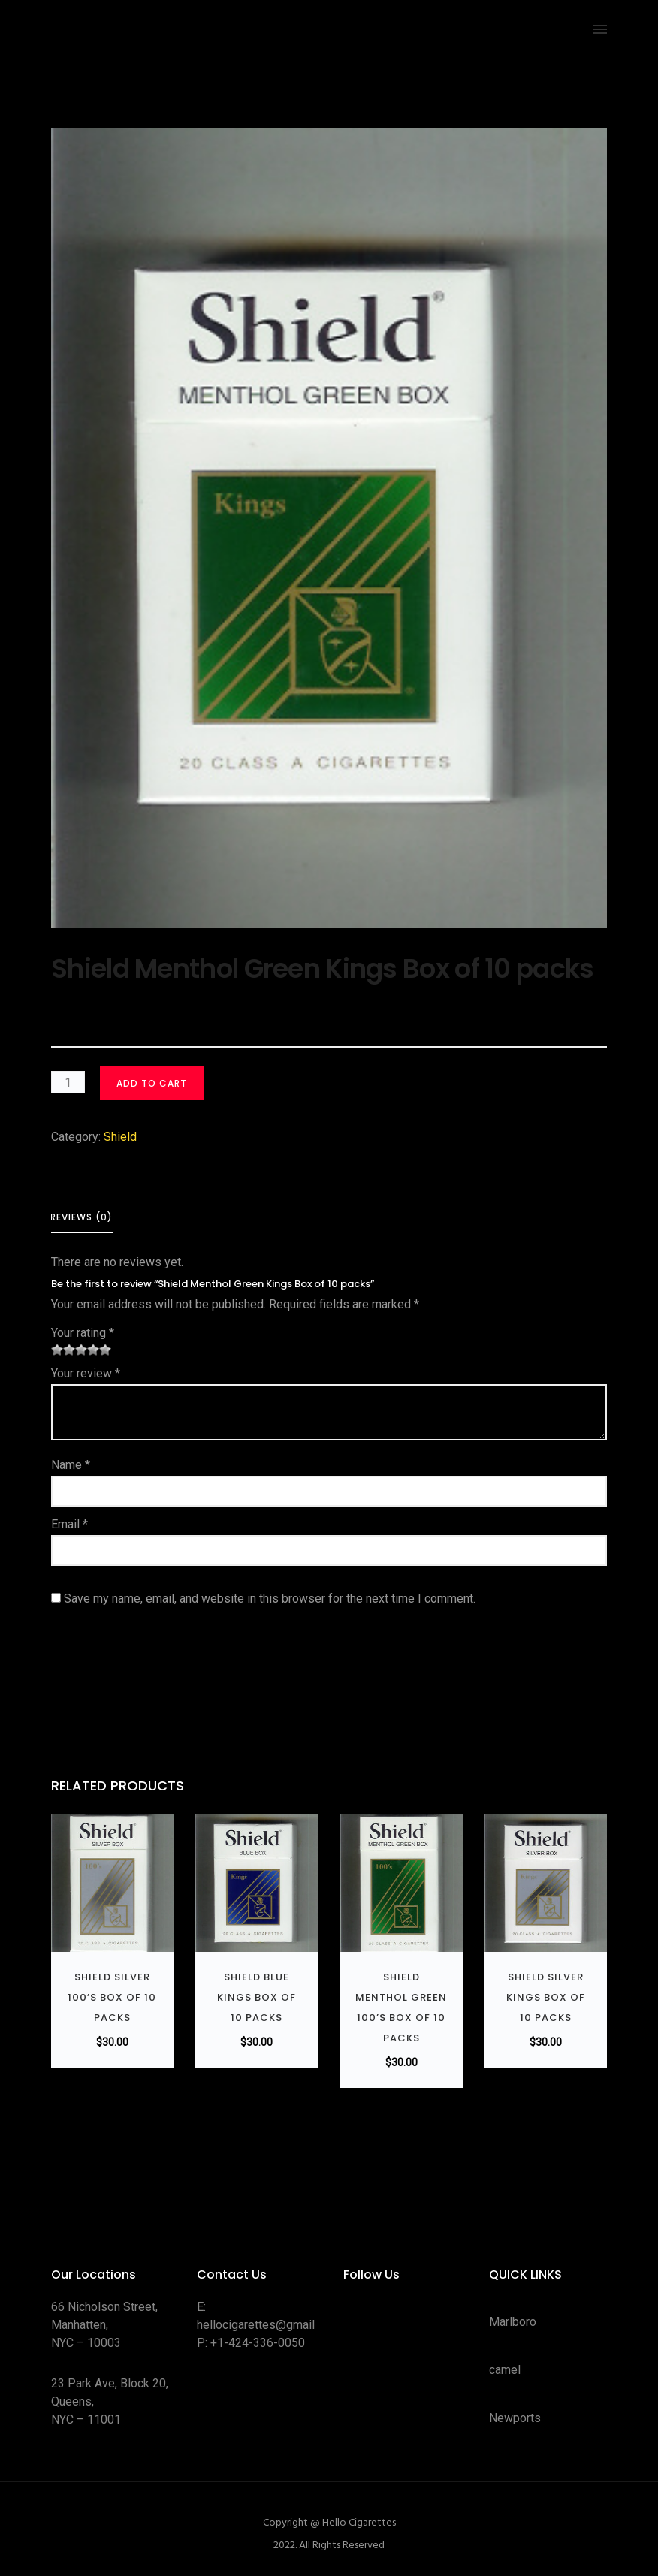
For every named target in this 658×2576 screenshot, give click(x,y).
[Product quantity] (68, 1082)
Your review (85, 1373)
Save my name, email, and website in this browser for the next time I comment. (269, 1598)
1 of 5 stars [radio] (57, 1350)
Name (70, 1465)
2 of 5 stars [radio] (63, 1350)
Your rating (82, 1333)
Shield (120, 1137)
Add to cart (151, 1083)
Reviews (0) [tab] (81, 1217)
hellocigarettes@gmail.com (268, 2325)
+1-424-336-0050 (257, 2343)
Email (69, 1524)
